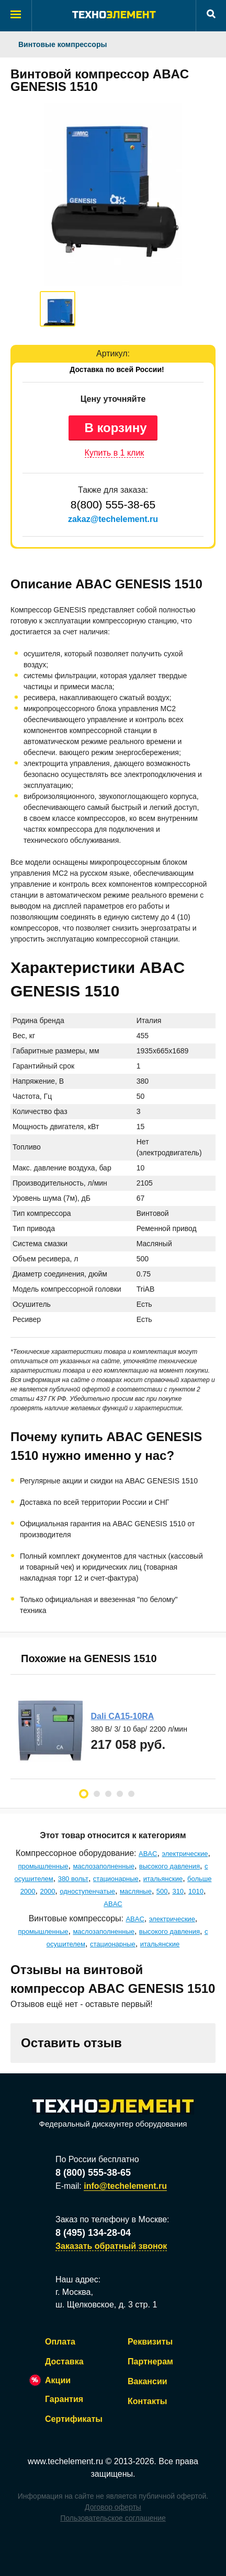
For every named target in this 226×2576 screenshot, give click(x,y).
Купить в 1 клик (114, 452)
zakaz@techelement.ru (113, 519)
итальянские (163, 1879)
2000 (47, 1891)
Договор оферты (113, 2507)
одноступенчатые (87, 1891)
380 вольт (73, 1879)
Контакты (147, 2401)
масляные (136, 1891)
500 (162, 1891)
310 (178, 1891)
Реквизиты (150, 2341)
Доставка (64, 2361)
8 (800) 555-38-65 (93, 2172)
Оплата (60, 2341)
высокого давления (169, 1866)
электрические (185, 1854)
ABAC (148, 1854)
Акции (58, 2380)
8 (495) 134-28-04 (93, 2232)
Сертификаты (74, 2419)
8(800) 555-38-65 (113, 504)
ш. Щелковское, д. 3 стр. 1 (106, 2304)
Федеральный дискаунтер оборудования (113, 2113)
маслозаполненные (103, 1866)
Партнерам (150, 2361)
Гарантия (64, 2399)
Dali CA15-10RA (122, 1716)
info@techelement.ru (125, 2186)
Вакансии (147, 2381)
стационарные (116, 1879)
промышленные (43, 1866)
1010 (196, 1891)
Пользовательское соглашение (113, 2518)
